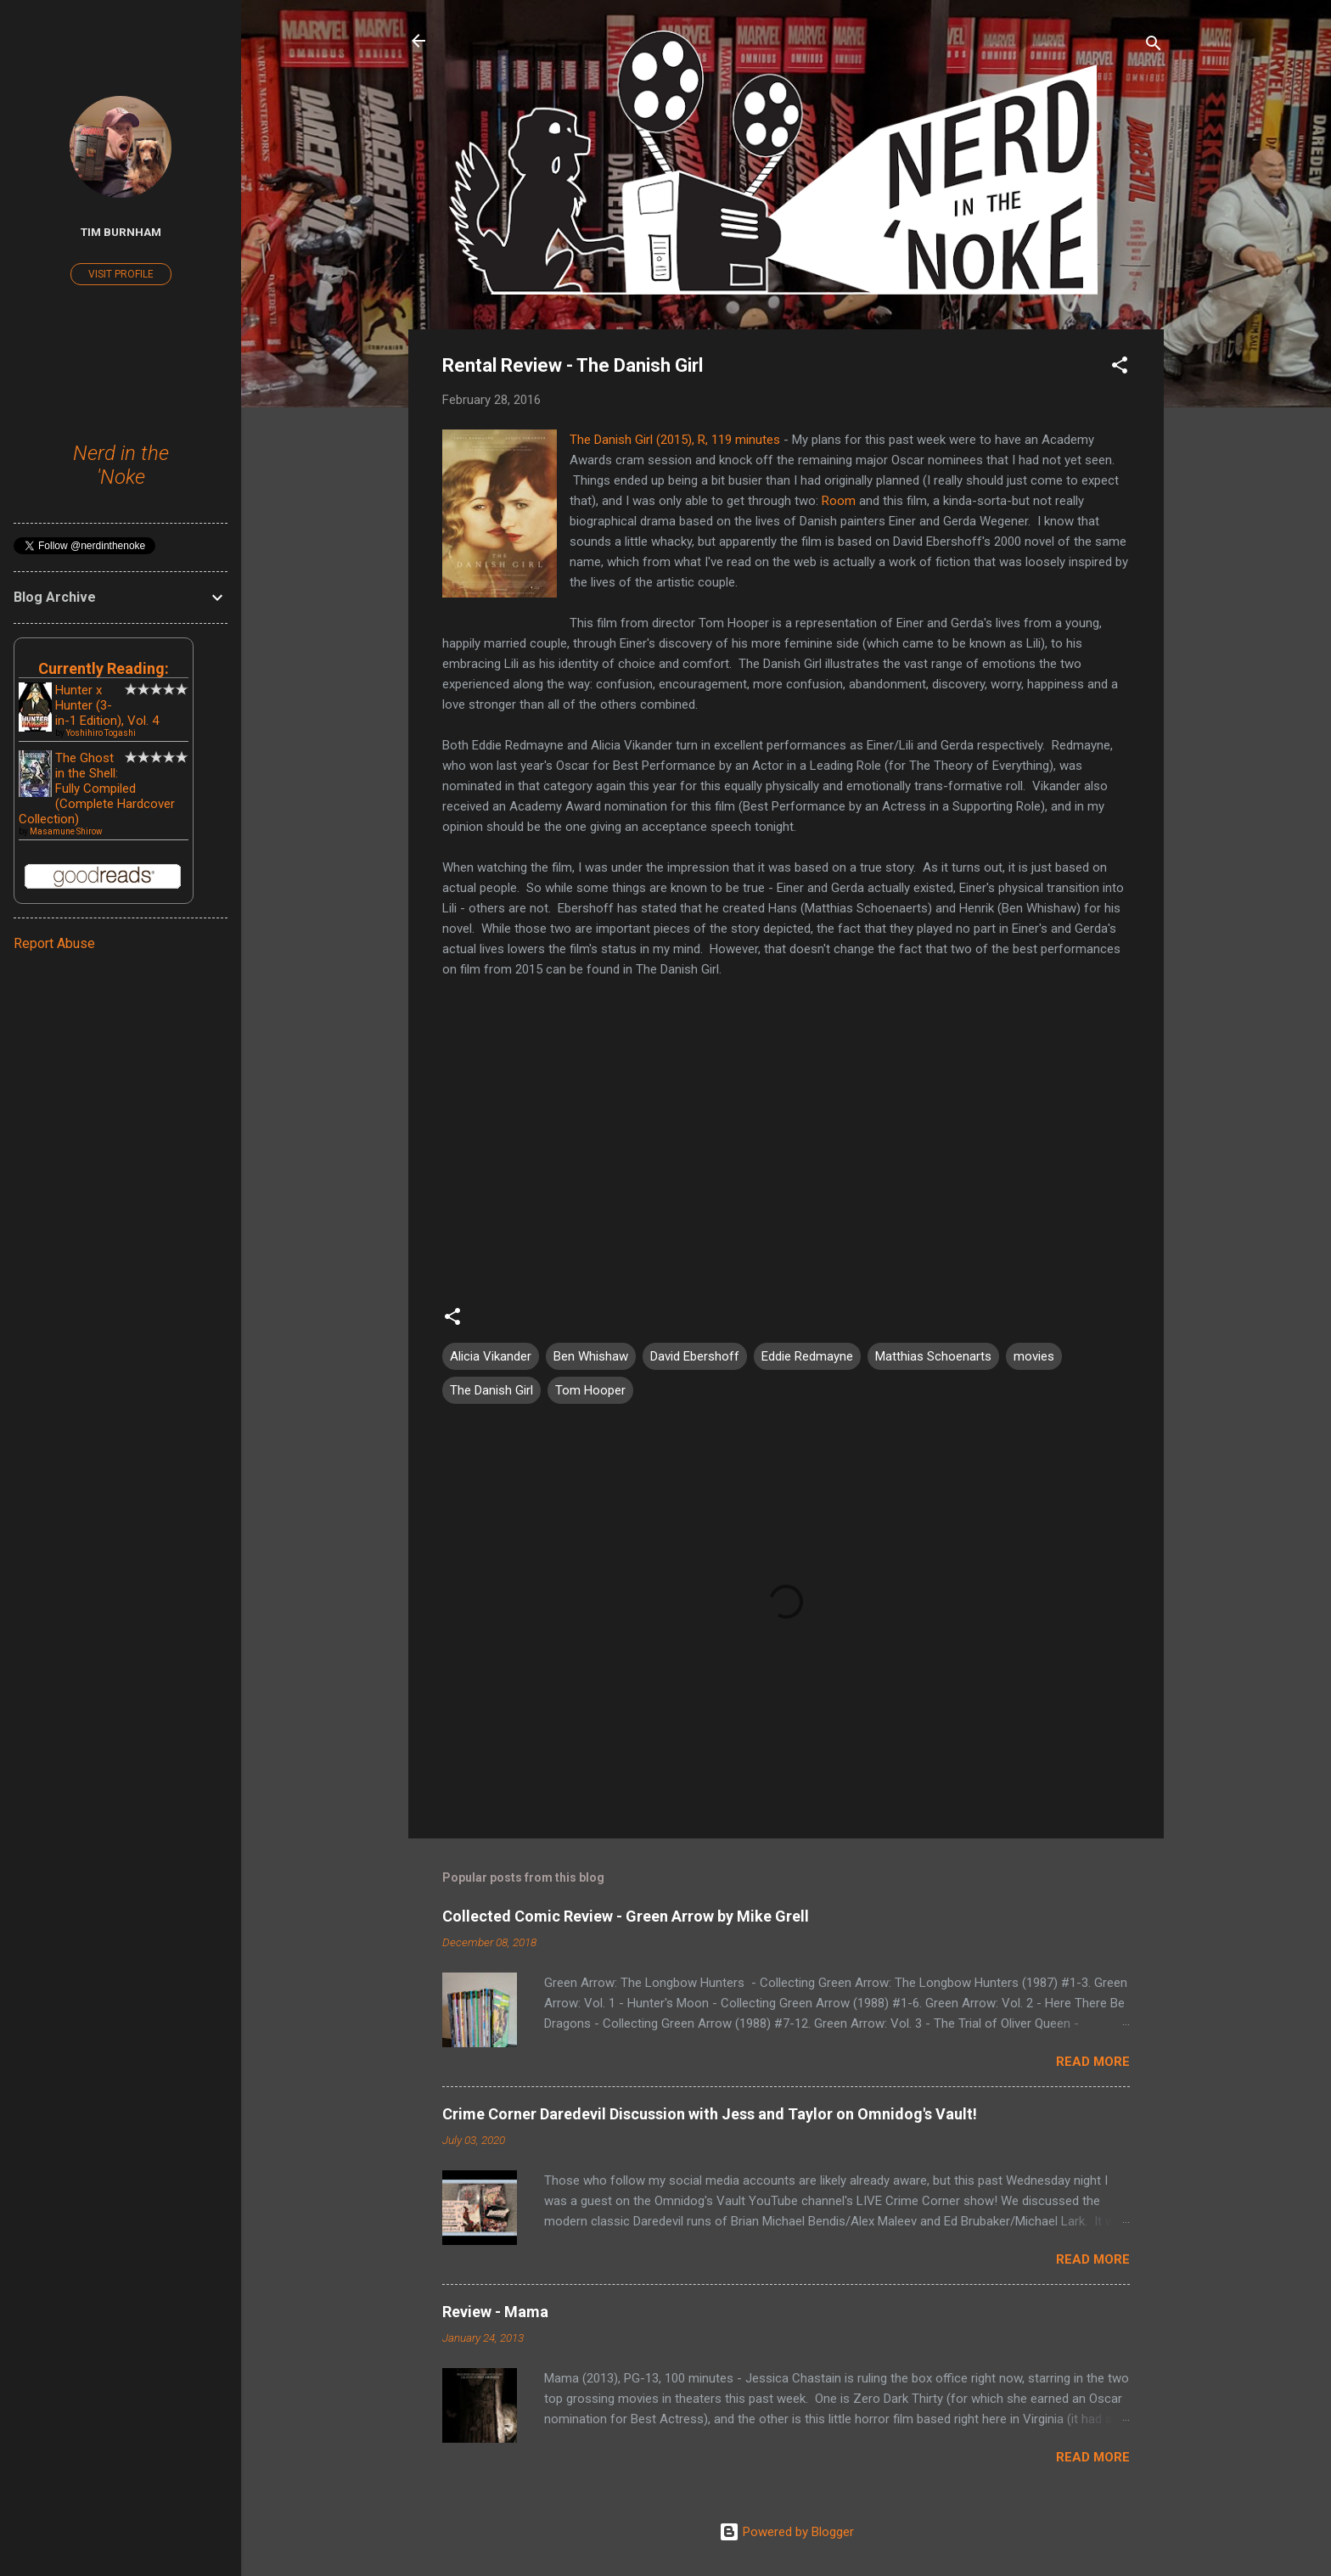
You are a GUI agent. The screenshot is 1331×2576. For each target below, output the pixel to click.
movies (1034, 1356)
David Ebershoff (694, 1356)
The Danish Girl (491, 1390)
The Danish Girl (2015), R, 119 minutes (675, 439)
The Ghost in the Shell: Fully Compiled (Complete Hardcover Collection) (97, 788)
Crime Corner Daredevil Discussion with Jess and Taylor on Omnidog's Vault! (709, 2114)
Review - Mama (495, 2312)
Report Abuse (54, 943)
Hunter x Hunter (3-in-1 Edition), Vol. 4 (107, 705)
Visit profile (121, 274)
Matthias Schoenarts (933, 1356)
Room (839, 500)
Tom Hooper (590, 1390)
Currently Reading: (103, 668)
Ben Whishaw (590, 1356)
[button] (1119, 368)
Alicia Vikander (490, 1356)
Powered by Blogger (786, 2532)
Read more (1093, 2061)
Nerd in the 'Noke (121, 465)
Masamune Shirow (66, 831)
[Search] (1153, 46)
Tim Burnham (121, 232)
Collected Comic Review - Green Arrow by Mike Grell (625, 1916)
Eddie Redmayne (807, 1356)
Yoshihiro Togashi (101, 733)
